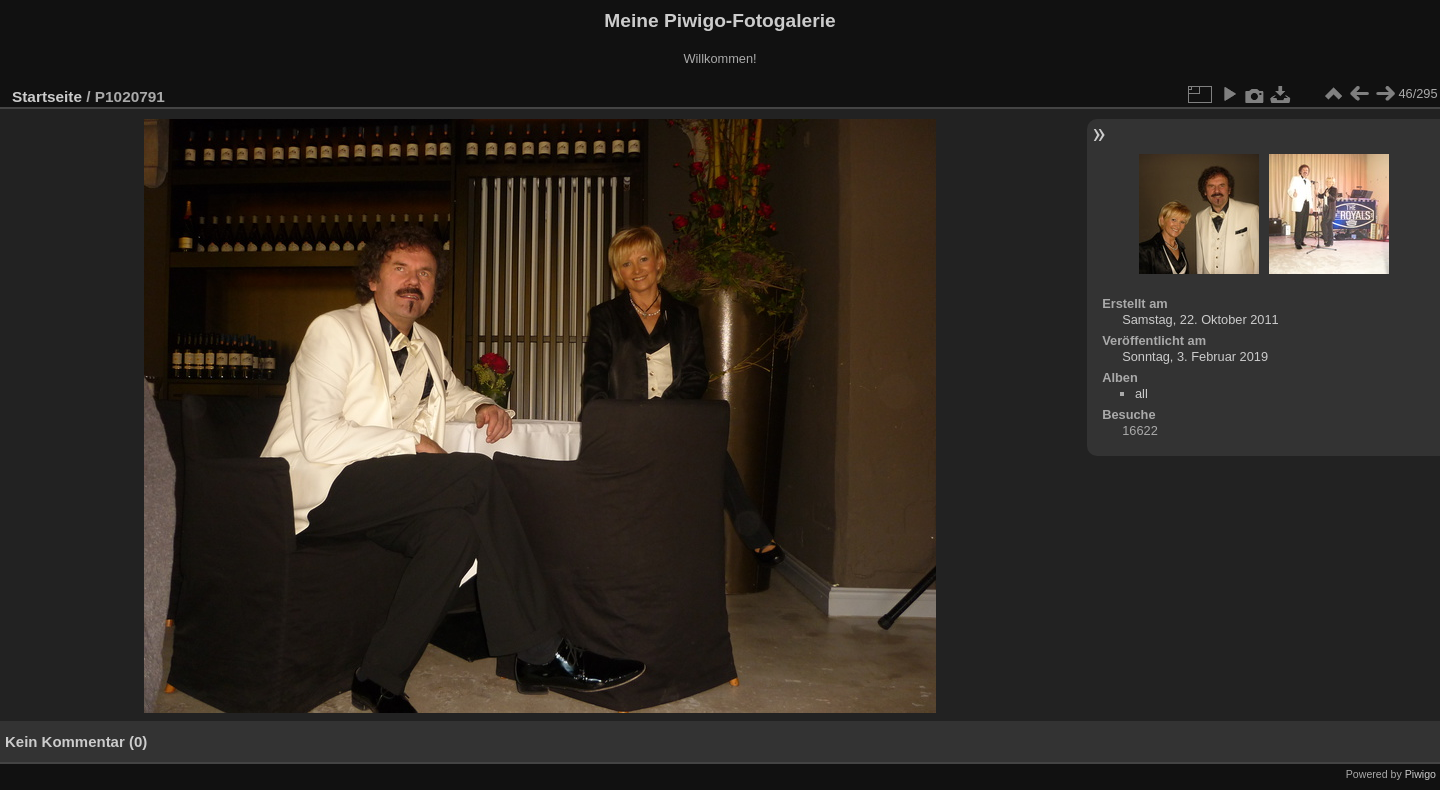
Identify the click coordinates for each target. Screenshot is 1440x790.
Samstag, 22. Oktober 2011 (1200, 319)
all (1141, 393)
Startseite (47, 96)
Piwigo (1420, 774)
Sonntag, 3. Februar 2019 (1195, 356)
